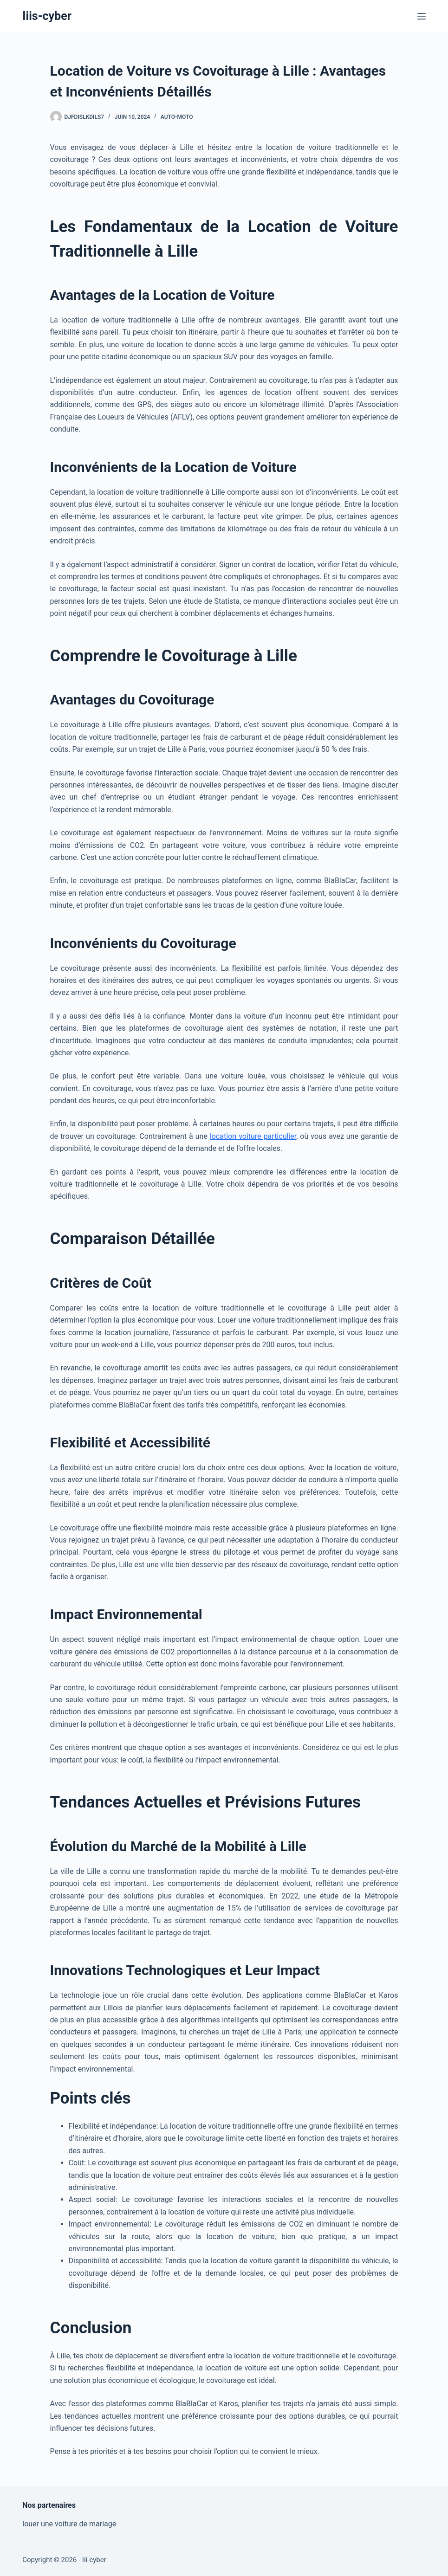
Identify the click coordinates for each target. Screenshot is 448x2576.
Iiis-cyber (46, 16)
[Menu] (421, 16)
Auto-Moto (177, 117)
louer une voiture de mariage (69, 2523)
